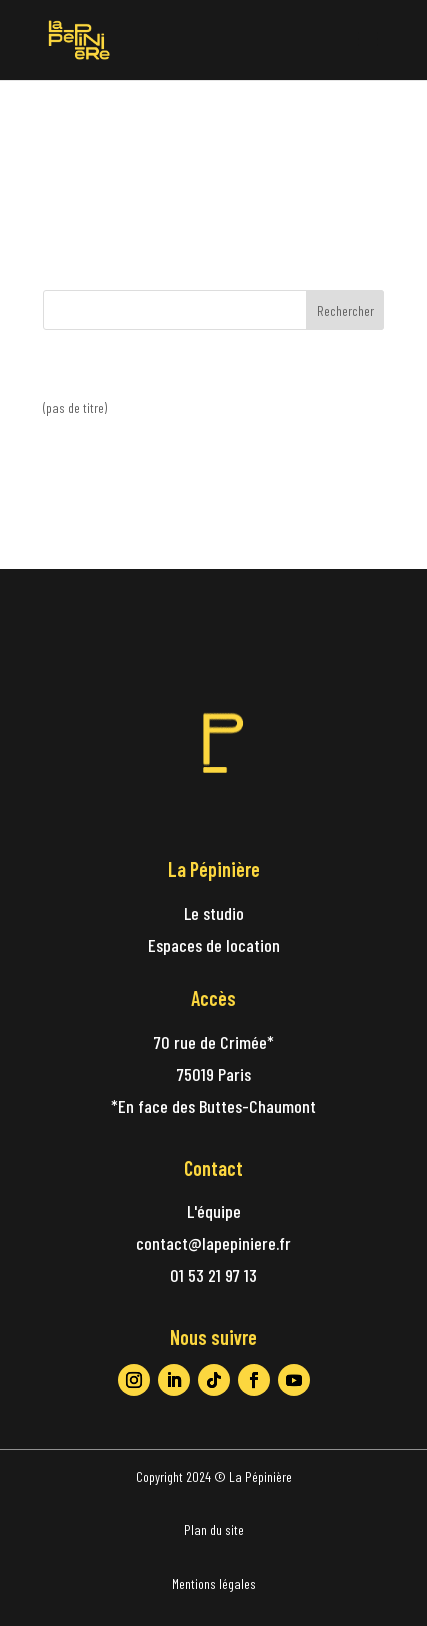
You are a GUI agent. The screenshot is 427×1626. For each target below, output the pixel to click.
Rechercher (345, 310)
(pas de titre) (75, 407)
